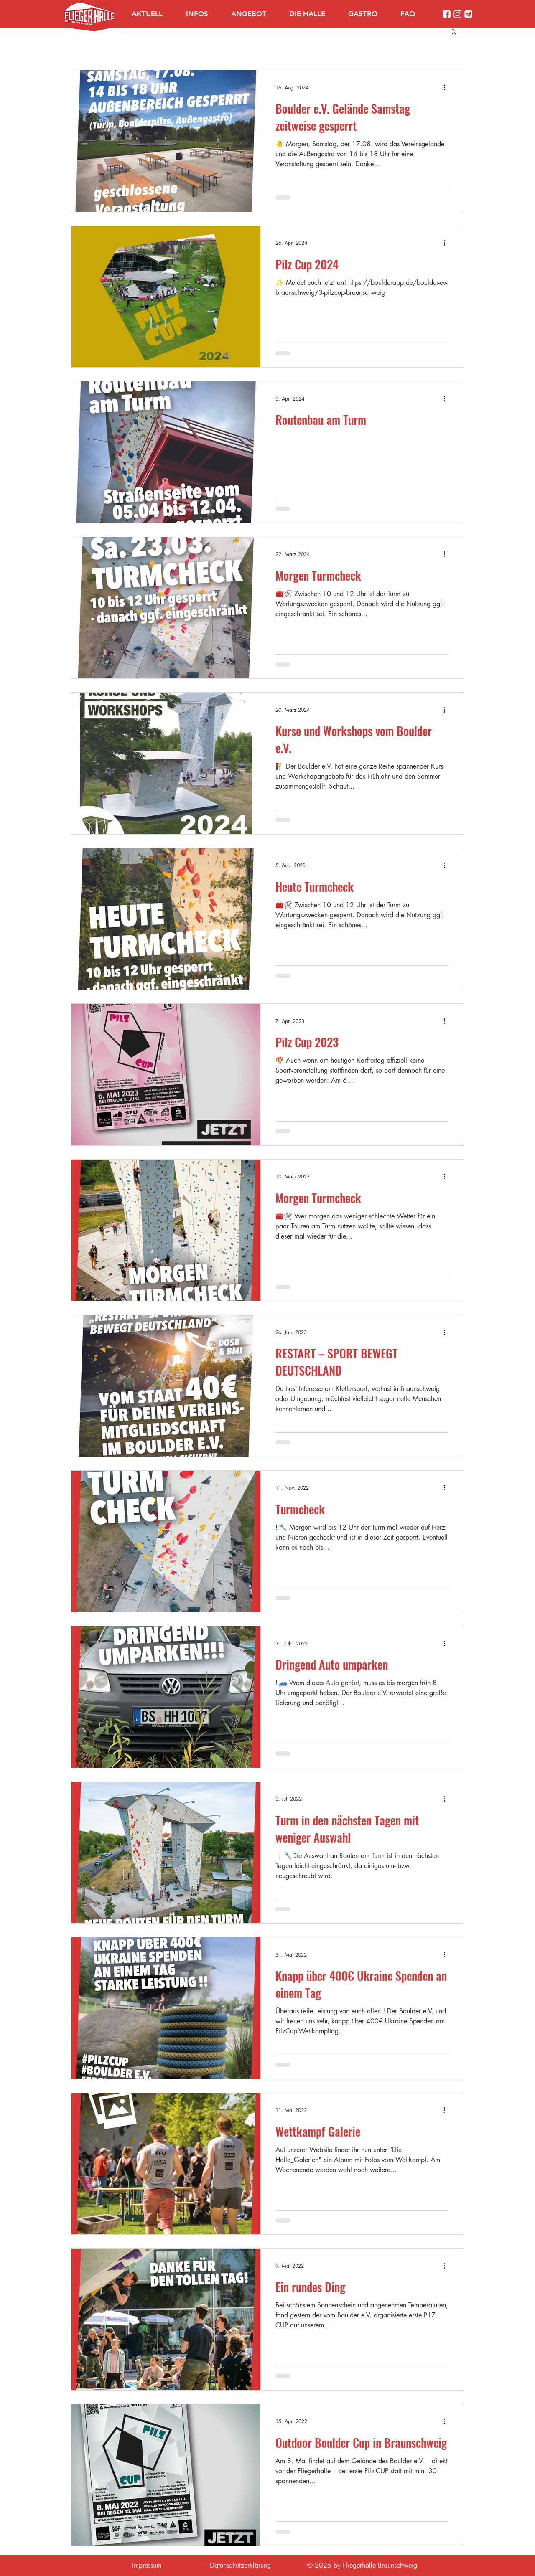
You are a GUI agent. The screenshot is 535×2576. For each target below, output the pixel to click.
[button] (202, 13)
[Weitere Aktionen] (447, 87)
